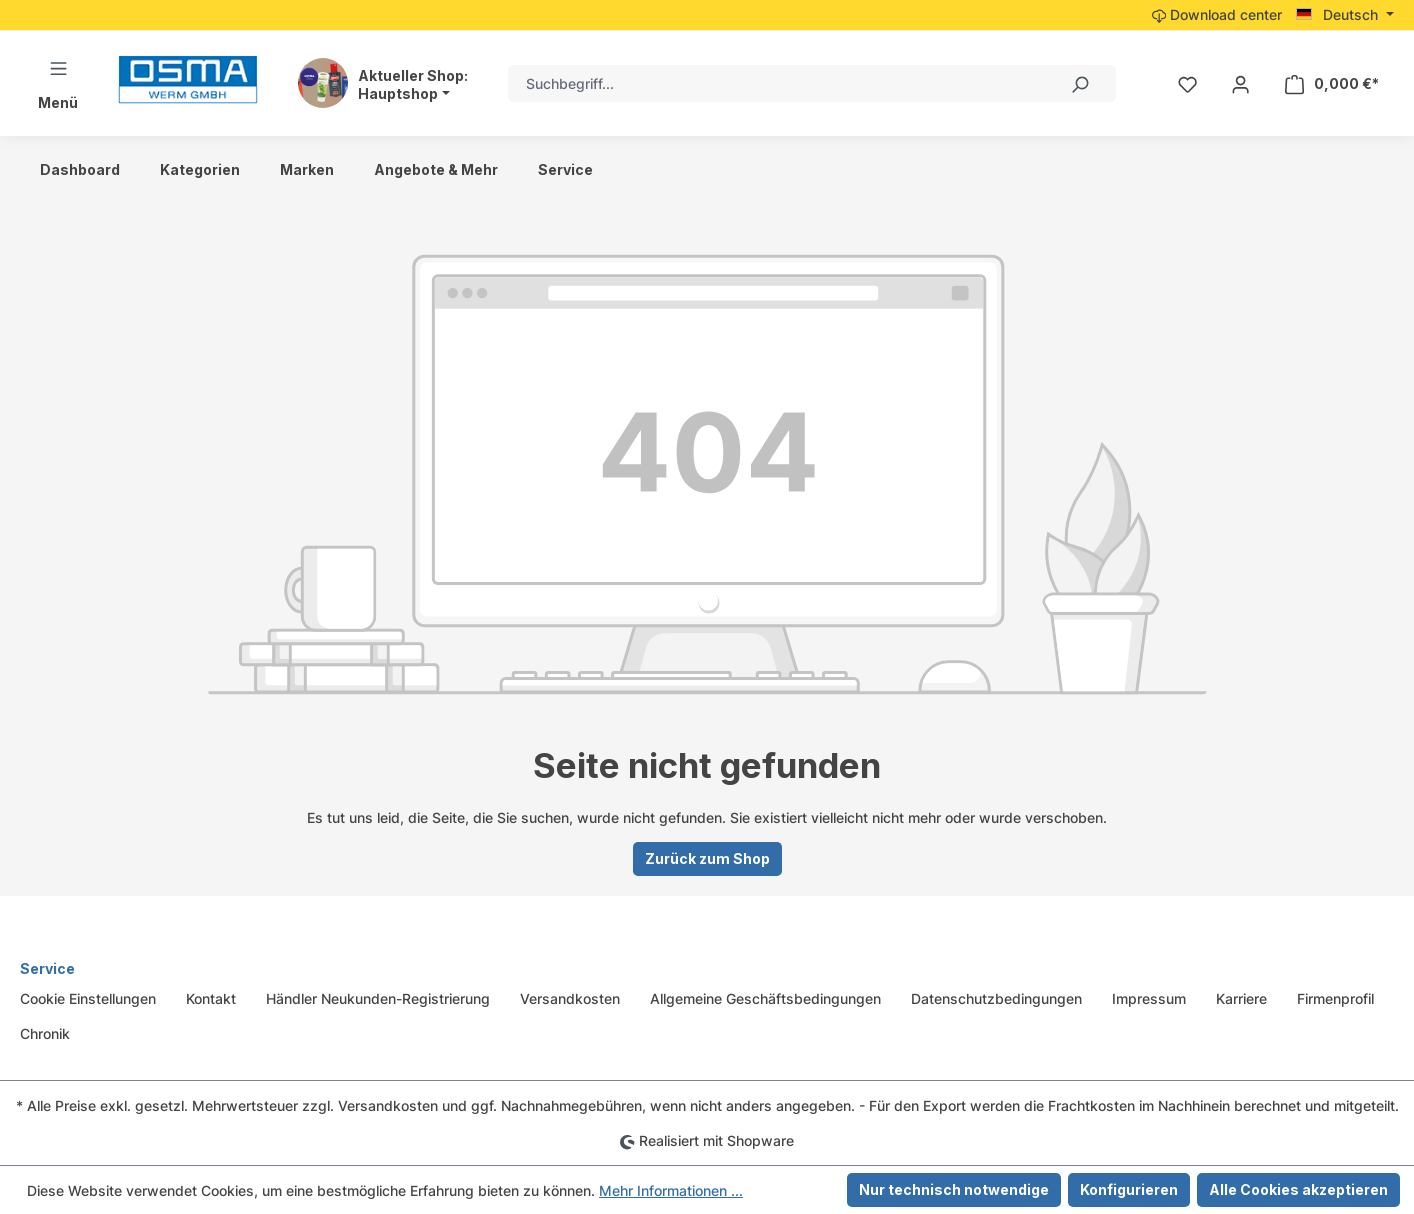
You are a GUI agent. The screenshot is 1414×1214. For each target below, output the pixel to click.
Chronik (45, 1033)
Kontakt (211, 998)
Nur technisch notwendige (954, 1189)
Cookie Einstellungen (88, 998)
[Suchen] (1079, 83)
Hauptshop (398, 94)
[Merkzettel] (1187, 84)
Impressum (1149, 998)
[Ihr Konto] (1240, 84)
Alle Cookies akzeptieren (1298, 1189)
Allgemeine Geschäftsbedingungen (765, 998)
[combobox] (775, 83)
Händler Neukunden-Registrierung (378, 998)
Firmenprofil (1335, 998)
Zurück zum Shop (707, 858)
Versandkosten (570, 998)
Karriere (1241, 998)
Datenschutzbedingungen (996, 998)
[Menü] (58, 83)
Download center (1217, 14)
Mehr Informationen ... (671, 1190)
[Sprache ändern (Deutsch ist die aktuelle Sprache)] (1345, 15)
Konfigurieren (1129, 1189)
